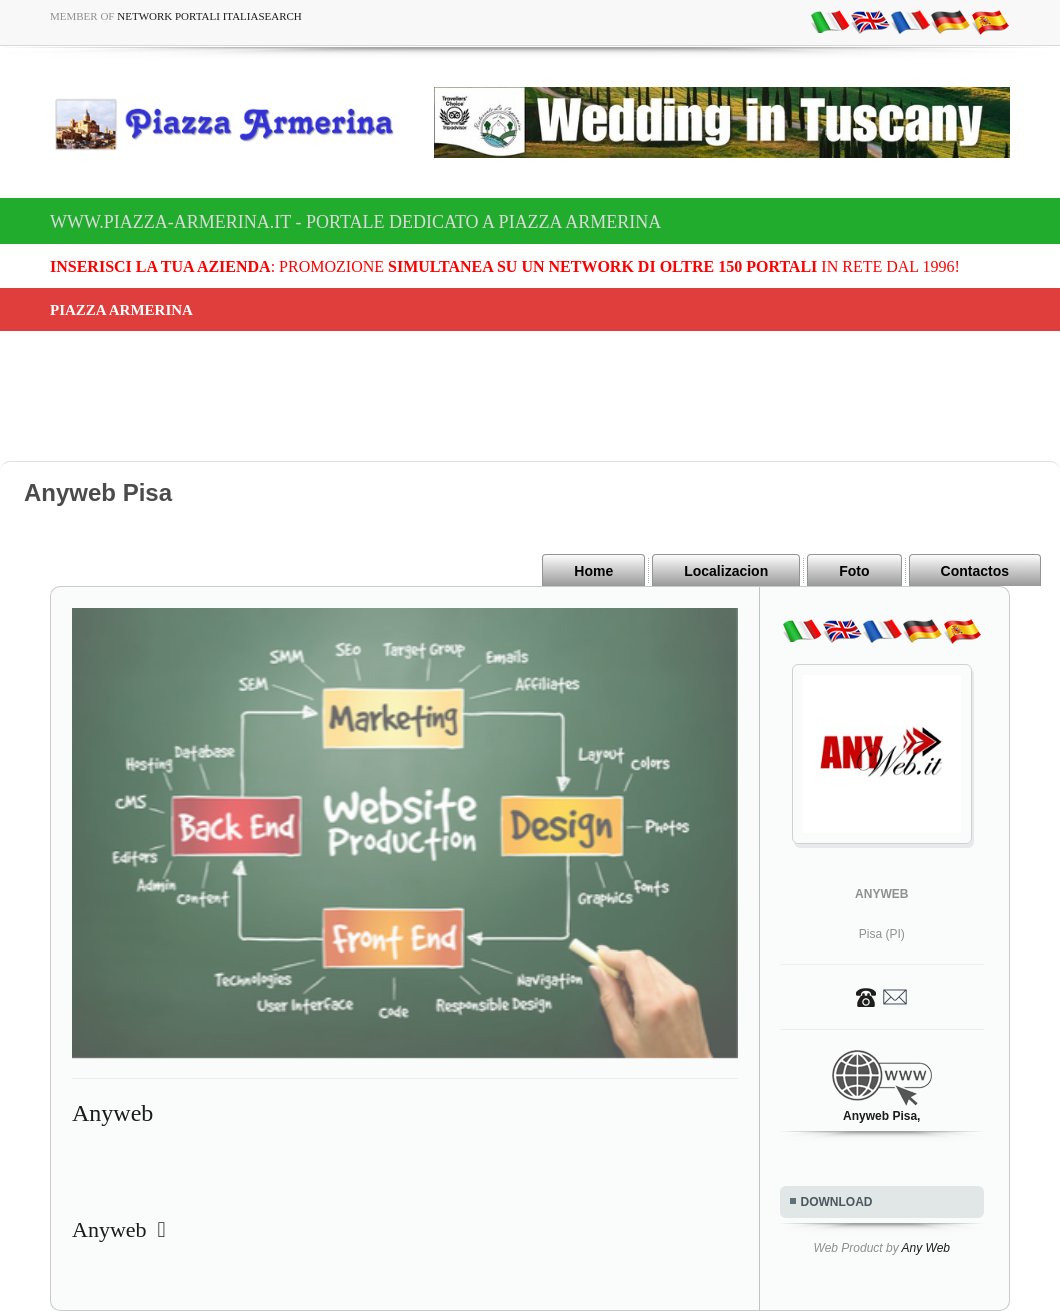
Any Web (926, 1248)
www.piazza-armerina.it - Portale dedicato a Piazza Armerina (355, 222)
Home (593, 571)
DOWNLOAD (837, 1202)
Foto (854, 571)
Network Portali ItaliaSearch (209, 16)
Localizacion (726, 571)
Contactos (975, 571)
